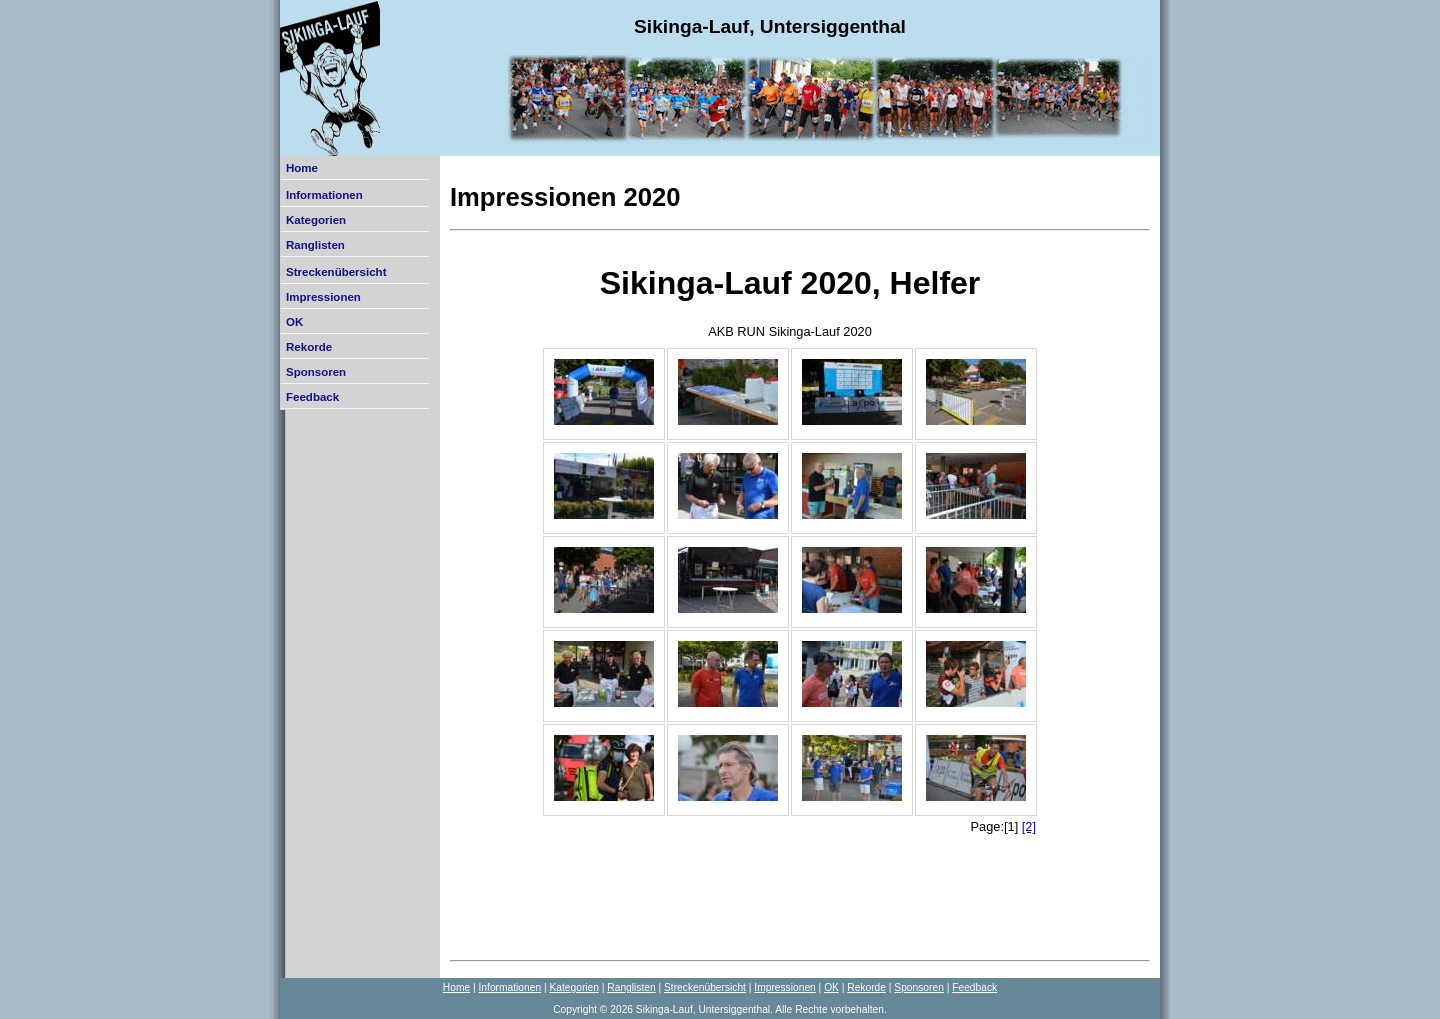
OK (294, 322)
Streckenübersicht (336, 272)
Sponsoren (316, 372)
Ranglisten (315, 245)
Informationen (324, 195)
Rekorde (309, 347)
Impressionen (323, 297)
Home (302, 168)
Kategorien (316, 220)
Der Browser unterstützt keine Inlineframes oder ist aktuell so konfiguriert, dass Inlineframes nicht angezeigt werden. (790, 594)
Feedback (312, 397)
